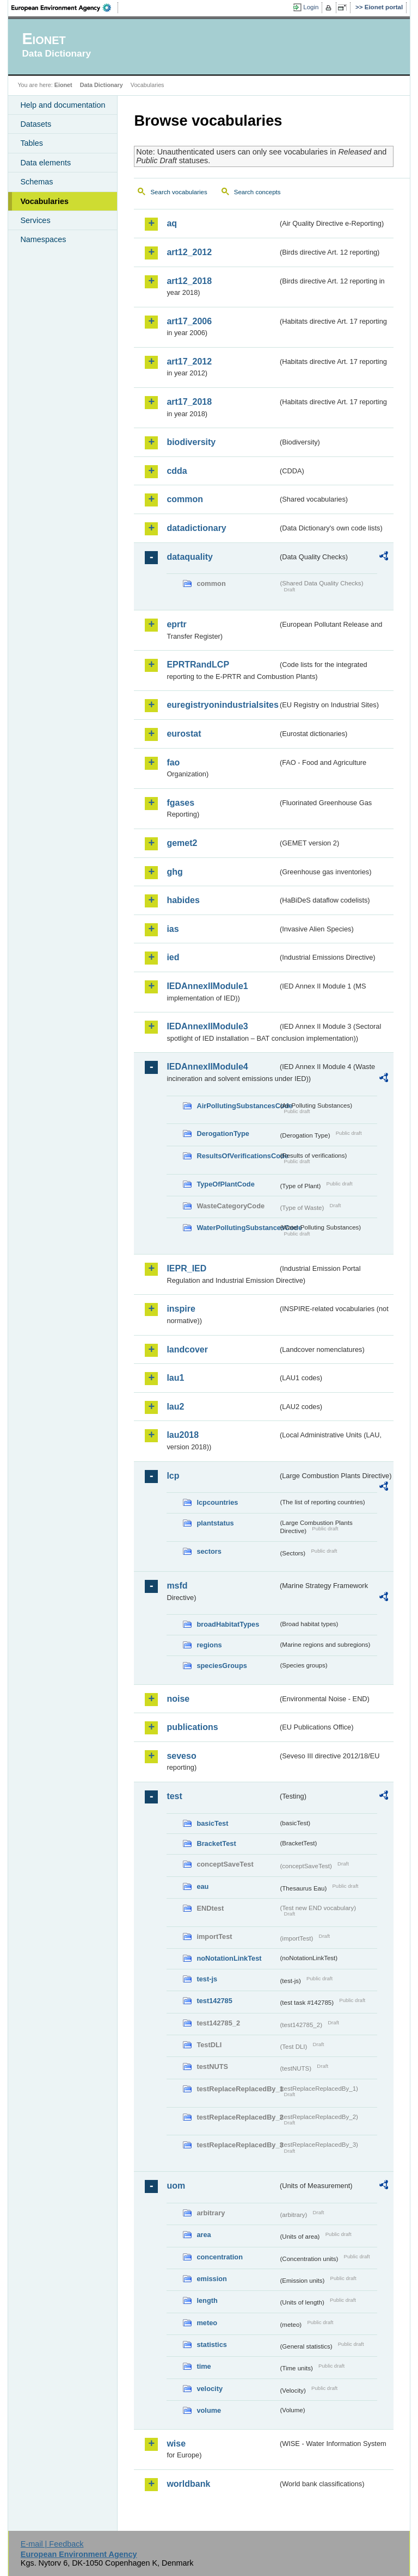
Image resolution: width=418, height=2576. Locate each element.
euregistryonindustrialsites (222, 704)
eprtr (176, 624)
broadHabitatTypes (227, 1624)
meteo (206, 2323)
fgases (180, 802)
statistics (211, 2344)
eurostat (184, 733)
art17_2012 (189, 361)
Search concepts (257, 192)
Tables (31, 143)
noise (178, 1698)
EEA (64, 7)
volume (208, 2410)
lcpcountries (217, 1502)
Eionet (63, 85)
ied (173, 957)
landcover (187, 1349)
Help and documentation (62, 105)
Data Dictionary (101, 85)
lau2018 (183, 1435)
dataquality (189, 556)
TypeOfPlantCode (225, 1184)
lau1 (175, 1377)
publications (192, 1727)
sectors (209, 1551)
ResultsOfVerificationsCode (237, 1156)
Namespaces (43, 239)
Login (310, 7)
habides (183, 900)
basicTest (212, 1823)
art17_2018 (189, 401)
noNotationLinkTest (228, 1958)
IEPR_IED (186, 1268)
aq (172, 223)
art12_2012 (189, 252)
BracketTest (216, 1843)
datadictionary (196, 528)
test (174, 1796)
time (203, 2366)
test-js (206, 1979)
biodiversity (191, 442)
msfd (177, 1585)
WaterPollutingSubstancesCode (237, 1228)
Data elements (45, 162)
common (185, 499)
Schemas (36, 181)
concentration (219, 2257)
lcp (173, 1475)
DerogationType (222, 1133)
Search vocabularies (178, 192)
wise (176, 2443)
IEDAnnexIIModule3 (207, 1026)
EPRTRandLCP (198, 664)
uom (176, 2185)
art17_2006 (189, 321)
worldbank (188, 2483)
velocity (209, 2389)
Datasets (35, 124)
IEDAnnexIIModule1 (207, 986)
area (203, 2235)
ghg (174, 871)
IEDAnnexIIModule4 (207, 1066)
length (206, 2300)
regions (209, 1645)
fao (173, 762)
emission (211, 2279)
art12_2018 (189, 281)
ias (173, 929)
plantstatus (214, 1523)
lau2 (175, 1406)
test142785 (214, 2001)
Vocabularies (44, 201)
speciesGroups (221, 1665)
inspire (181, 1308)
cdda (177, 470)
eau (202, 1886)
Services (35, 220)
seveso (181, 1755)
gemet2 (182, 843)
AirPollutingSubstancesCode (237, 1106)
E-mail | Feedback (52, 2544)
